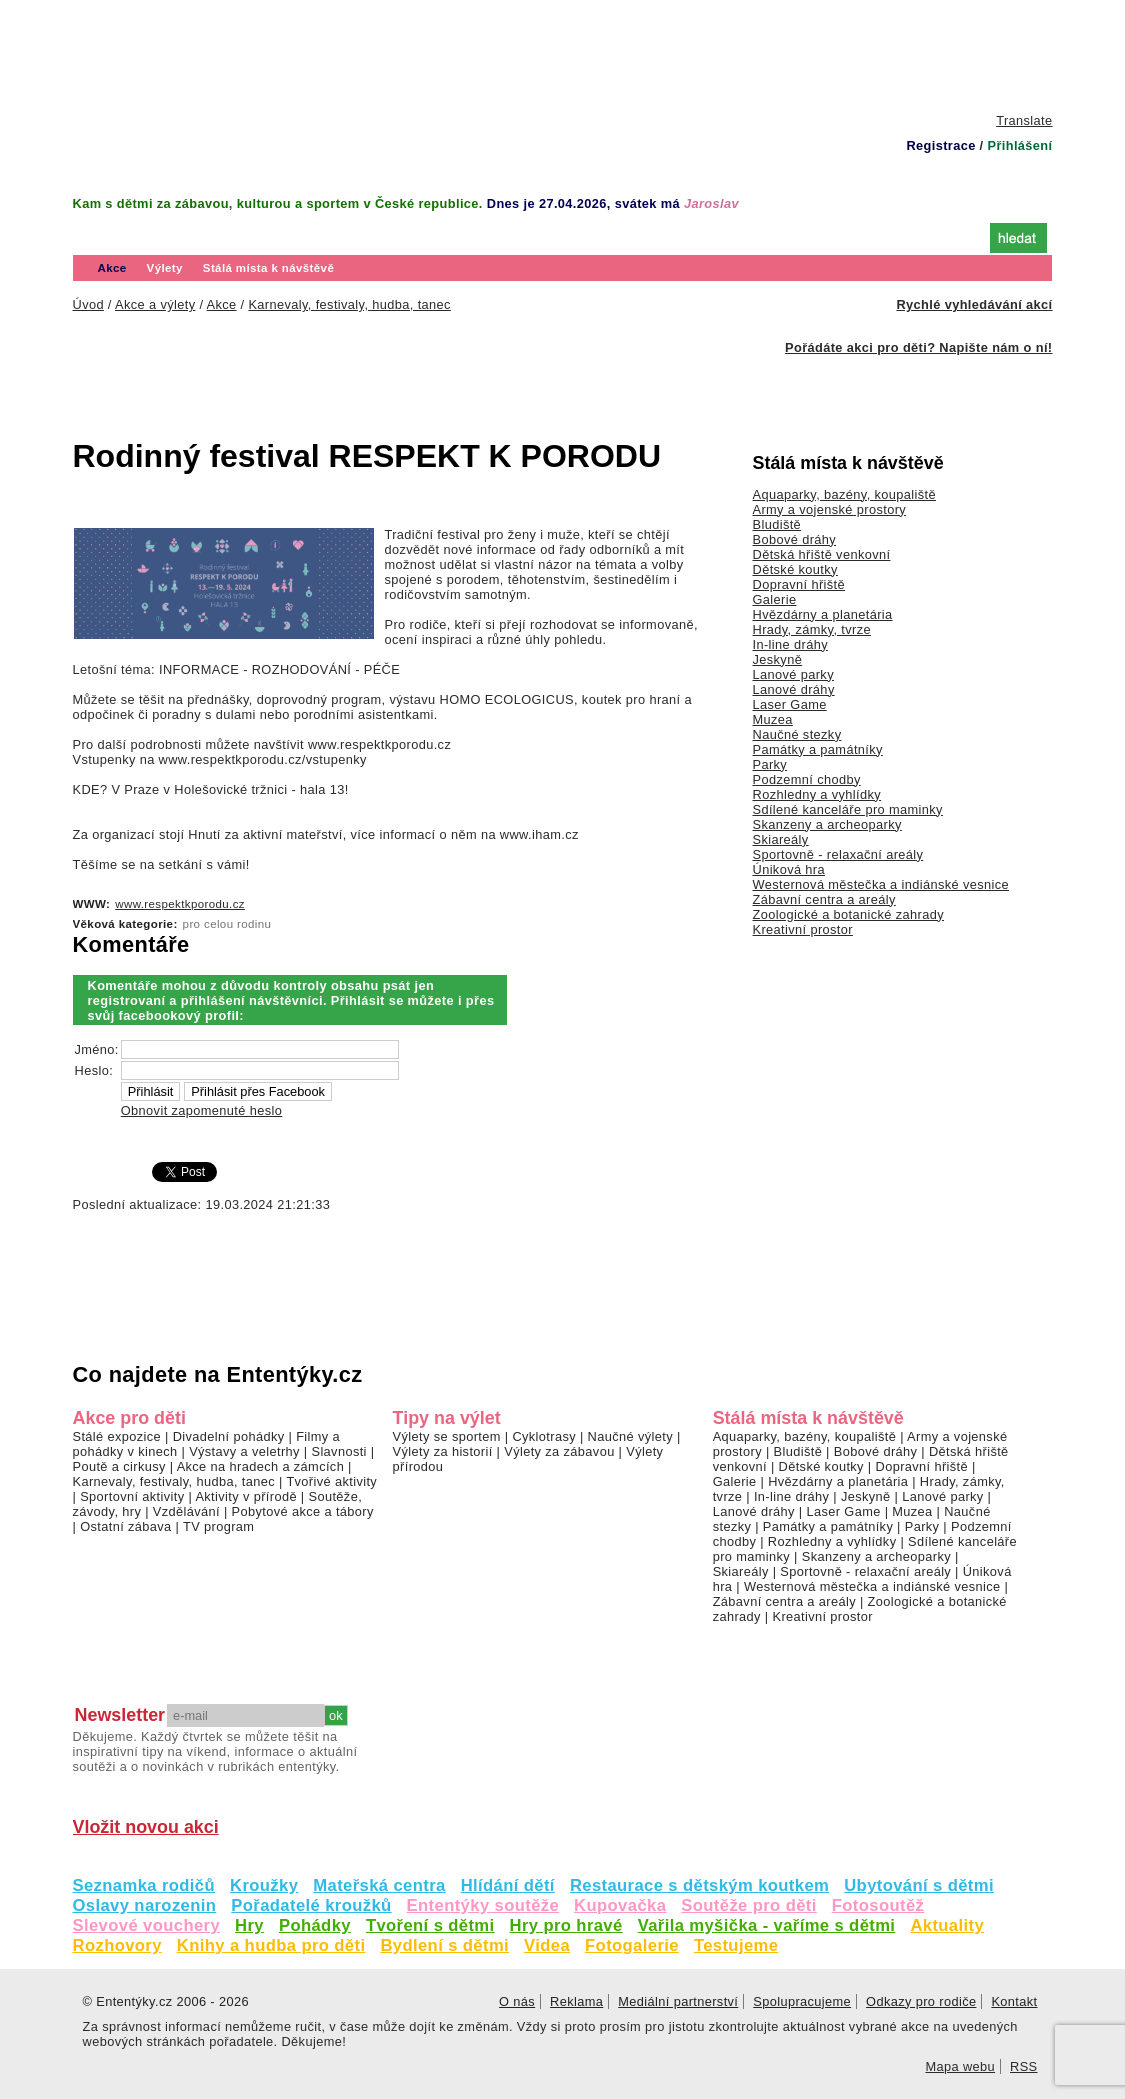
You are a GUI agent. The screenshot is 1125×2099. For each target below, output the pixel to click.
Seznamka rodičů (144, 1885)
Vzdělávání (186, 1511)
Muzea (773, 719)
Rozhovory (117, 1945)
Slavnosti (338, 1451)
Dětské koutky (795, 569)
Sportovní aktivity (132, 1496)
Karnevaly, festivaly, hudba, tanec (174, 1481)
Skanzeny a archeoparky (827, 824)
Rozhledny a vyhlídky (817, 794)
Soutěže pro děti (748, 1905)
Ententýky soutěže (483, 1905)
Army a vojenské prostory (830, 509)
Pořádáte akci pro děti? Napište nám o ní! (918, 347)
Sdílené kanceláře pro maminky (848, 809)
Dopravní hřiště (799, 584)
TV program (218, 1526)
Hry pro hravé (566, 1925)
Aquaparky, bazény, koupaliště (845, 494)
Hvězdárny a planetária (823, 614)
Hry (249, 1925)
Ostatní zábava (125, 1526)
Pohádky (315, 1925)
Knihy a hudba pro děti (271, 1945)
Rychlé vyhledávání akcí (974, 304)
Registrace (940, 145)
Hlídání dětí (508, 1885)
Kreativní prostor (803, 929)
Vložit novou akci (146, 1827)
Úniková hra (789, 869)
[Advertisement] (563, 55)
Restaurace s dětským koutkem (699, 1885)
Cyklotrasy (544, 1436)
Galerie (775, 599)
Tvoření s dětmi (430, 1925)
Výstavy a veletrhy (244, 1451)
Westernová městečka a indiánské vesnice (881, 884)
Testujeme (736, 1945)
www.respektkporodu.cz (180, 904)
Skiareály (781, 839)
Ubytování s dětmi (919, 1885)
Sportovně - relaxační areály (838, 854)
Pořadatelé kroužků (311, 1905)
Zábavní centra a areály (824, 899)
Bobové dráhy (795, 539)
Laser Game (790, 704)
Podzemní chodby (807, 779)
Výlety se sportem (447, 1436)
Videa (547, 1945)
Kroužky (264, 1885)
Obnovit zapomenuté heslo (201, 1110)
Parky (770, 764)
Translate (1024, 120)
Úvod (113, 236)
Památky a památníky (818, 749)
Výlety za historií (443, 1451)
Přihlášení (1019, 145)
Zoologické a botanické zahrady (849, 914)
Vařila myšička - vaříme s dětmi (767, 1925)
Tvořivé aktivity (331, 1481)
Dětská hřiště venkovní (822, 554)
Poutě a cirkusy (119, 1466)
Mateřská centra (379, 1885)
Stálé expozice (117, 1436)
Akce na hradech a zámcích (261, 1466)
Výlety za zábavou (559, 1451)
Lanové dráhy (794, 689)
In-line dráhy (790, 644)
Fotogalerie (632, 1945)
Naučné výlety (630, 1436)
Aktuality (947, 1925)
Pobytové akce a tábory (303, 1511)
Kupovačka (620, 1905)
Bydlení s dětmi (444, 1945)
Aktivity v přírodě (246, 1496)
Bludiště (777, 524)
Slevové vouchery (147, 1925)
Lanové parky (793, 674)
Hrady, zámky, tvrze (812, 629)
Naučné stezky (797, 734)
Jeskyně (778, 659)
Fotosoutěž (878, 1905)
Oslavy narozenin (145, 1905)
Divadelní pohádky (229, 1436)
